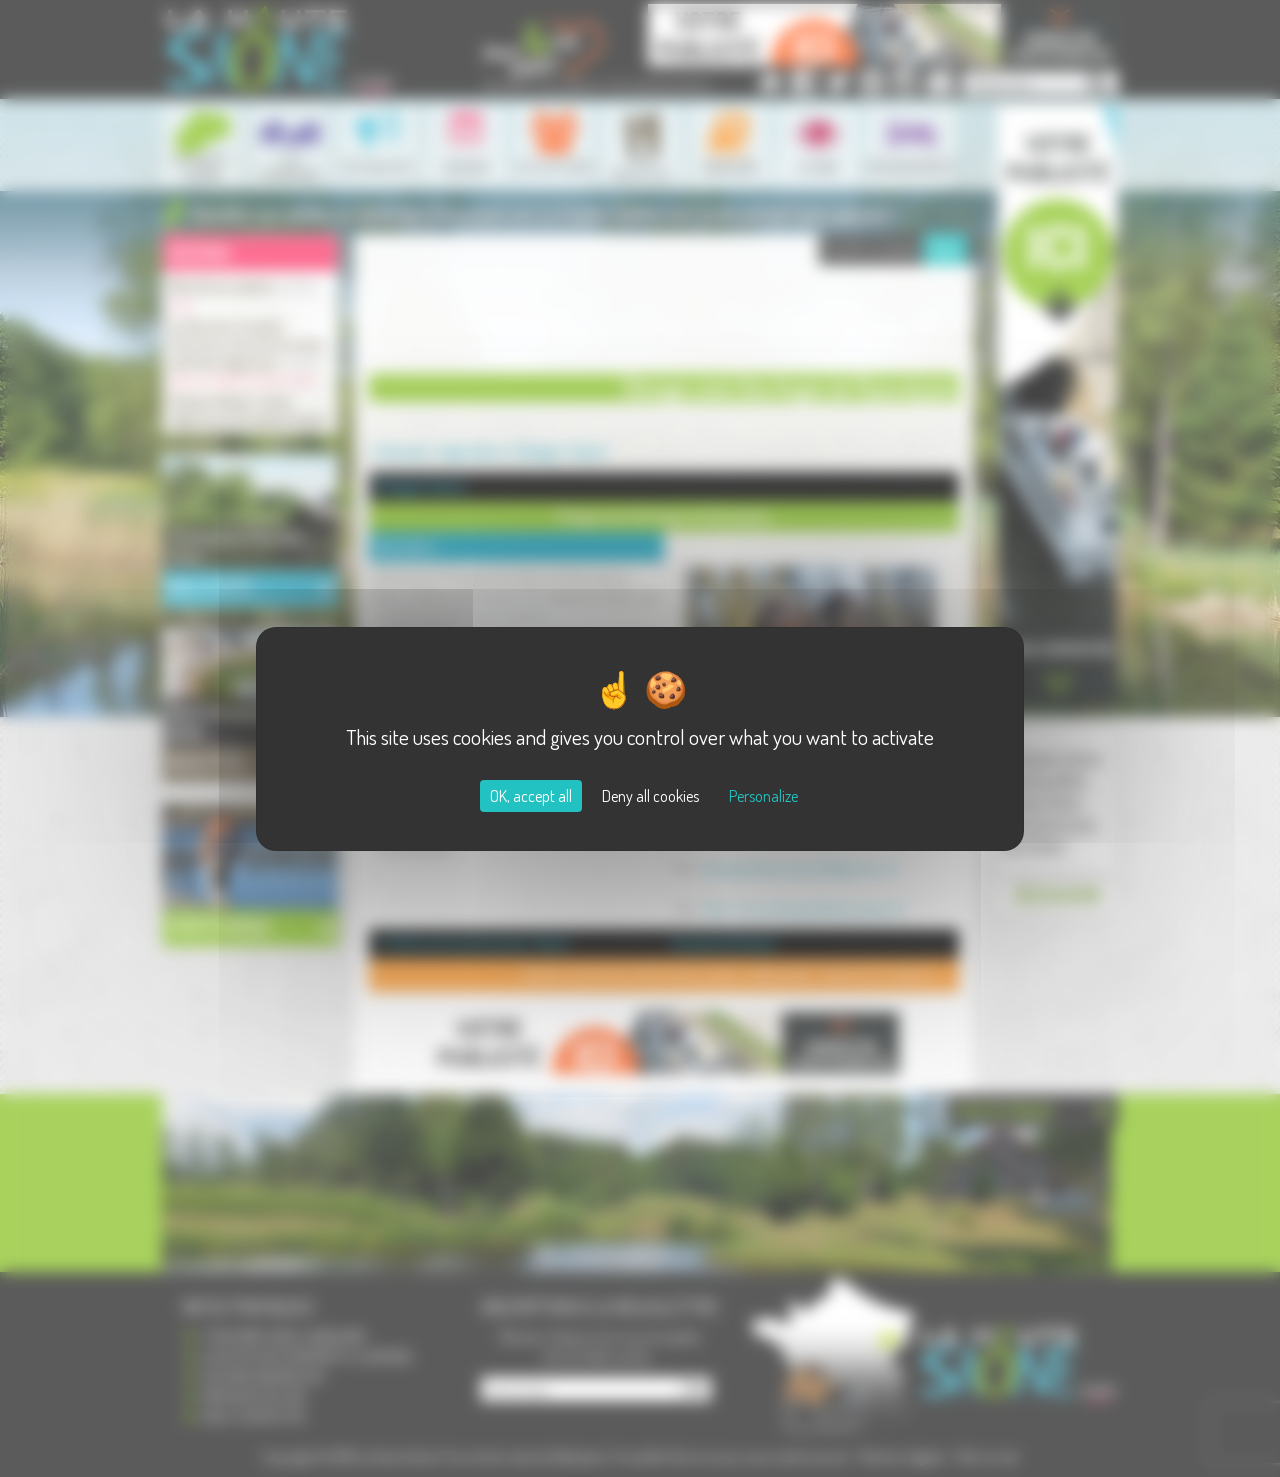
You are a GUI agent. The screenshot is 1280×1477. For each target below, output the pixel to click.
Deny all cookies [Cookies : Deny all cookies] (650, 796)
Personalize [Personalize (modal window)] (763, 796)
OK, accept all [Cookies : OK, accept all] (531, 796)
